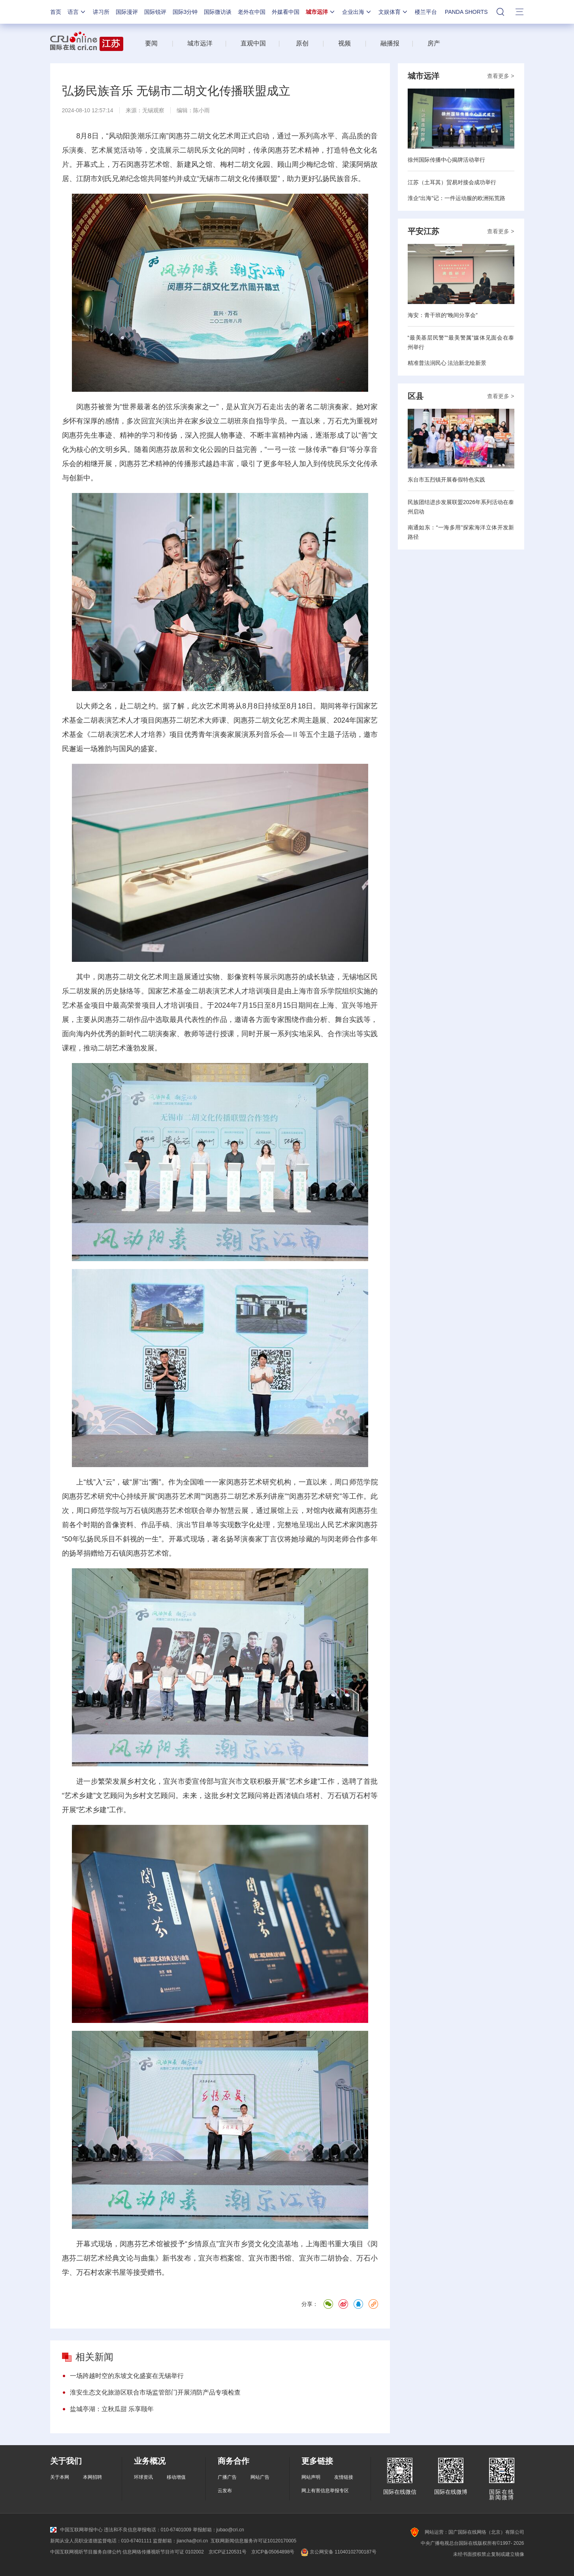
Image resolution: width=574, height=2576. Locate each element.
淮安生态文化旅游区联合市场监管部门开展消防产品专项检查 (155, 2392)
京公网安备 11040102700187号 (337, 2552)
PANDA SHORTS (466, 12)
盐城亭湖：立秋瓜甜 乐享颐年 (112, 2409)
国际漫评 (127, 12)
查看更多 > (500, 76)
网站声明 (310, 2477)
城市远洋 (321, 12)
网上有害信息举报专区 (325, 2490)
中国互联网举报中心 (76, 2530)
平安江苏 (423, 231)
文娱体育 (393, 12)
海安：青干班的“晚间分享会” (443, 315)
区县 (415, 396)
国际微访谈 (217, 12)
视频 (344, 43)
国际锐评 (155, 12)
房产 (433, 43)
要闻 (151, 43)
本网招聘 (92, 2477)
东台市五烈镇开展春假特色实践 (446, 479)
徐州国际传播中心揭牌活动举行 (446, 160)
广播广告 (227, 2477)
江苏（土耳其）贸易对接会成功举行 (452, 182)
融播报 (389, 43)
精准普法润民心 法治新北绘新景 (447, 363)
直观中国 (253, 43)
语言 (77, 12)
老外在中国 (251, 12)
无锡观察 (153, 110)
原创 (302, 43)
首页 (55, 12)
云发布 (225, 2490)
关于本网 (59, 2477)
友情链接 (343, 2477)
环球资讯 (143, 2477)
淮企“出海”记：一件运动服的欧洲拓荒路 (456, 198)
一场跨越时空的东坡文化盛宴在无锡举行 (127, 2375)
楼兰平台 (426, 12)
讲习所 (101, 12)
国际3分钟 (185, 12)
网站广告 (259, 2477)
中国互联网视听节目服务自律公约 (85, 2552)
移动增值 (176, 2477)
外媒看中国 (285, 12)
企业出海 (357, 12)
